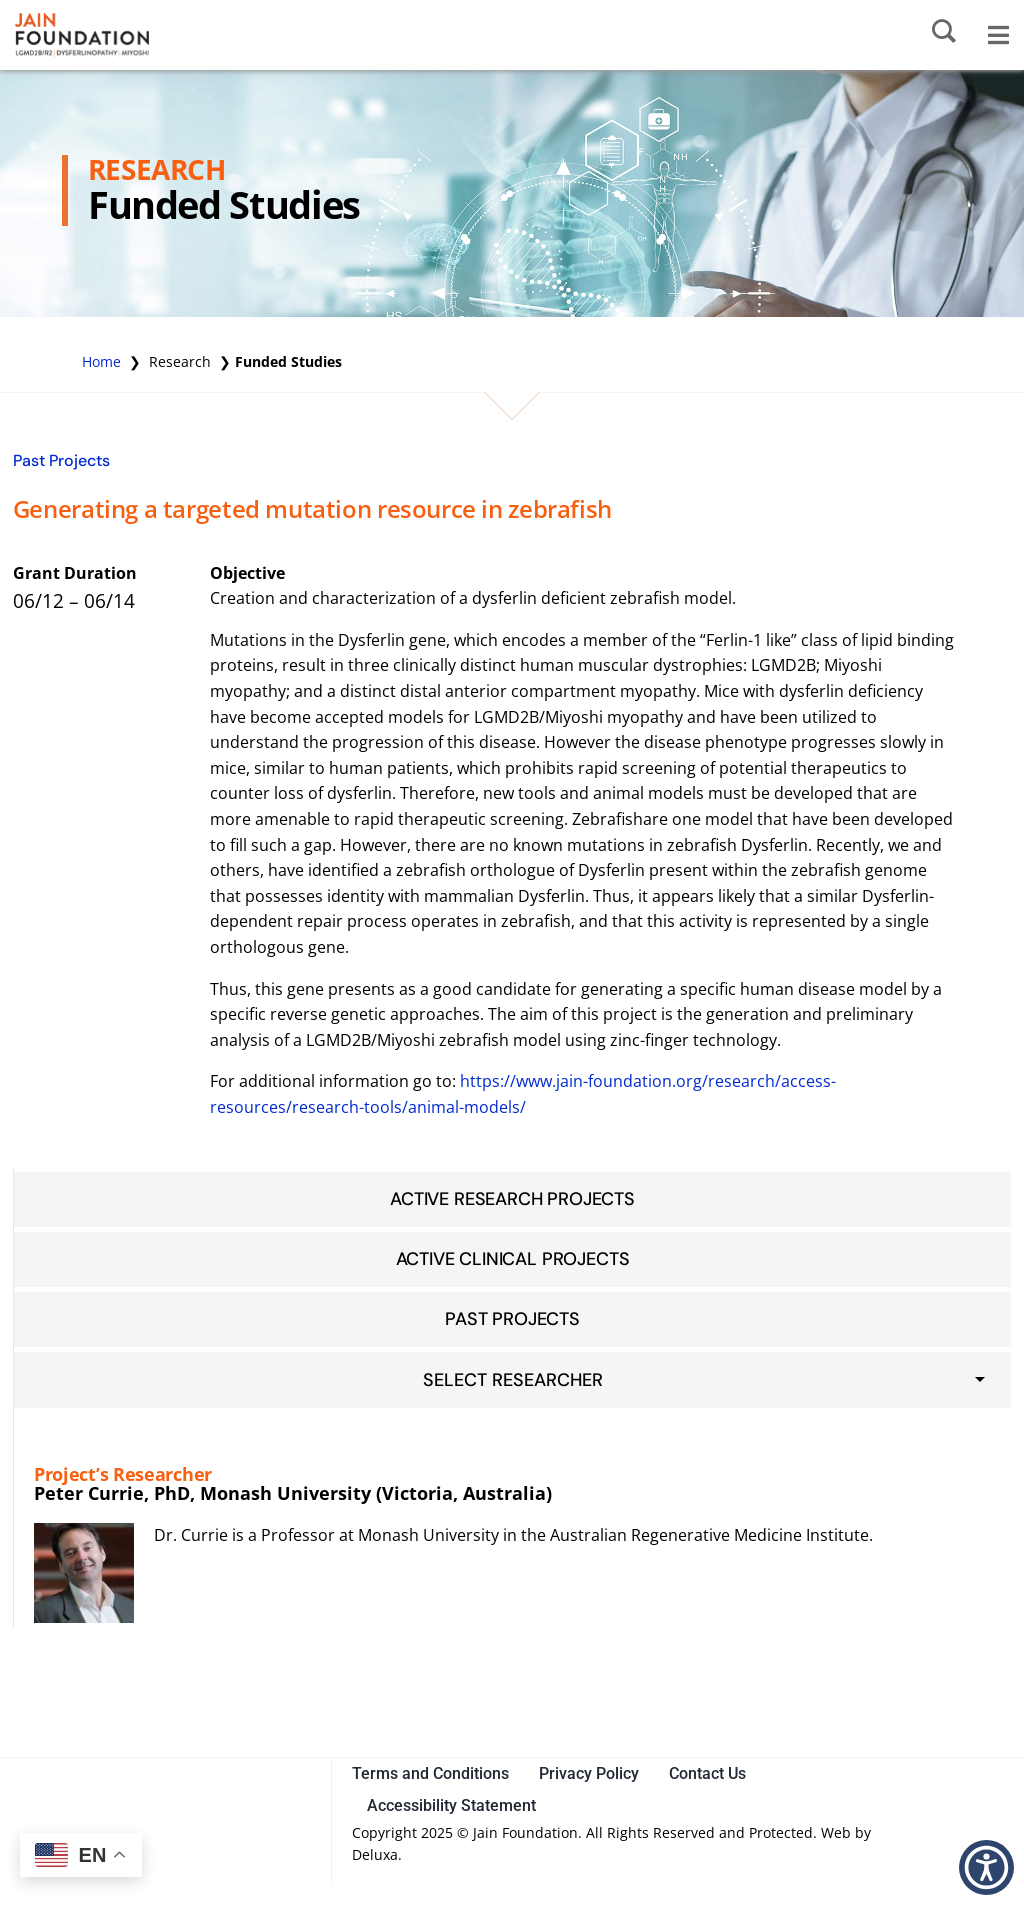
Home (101, 361)
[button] (986, 1867)
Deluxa (375, 1854)
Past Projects (61, 460)
